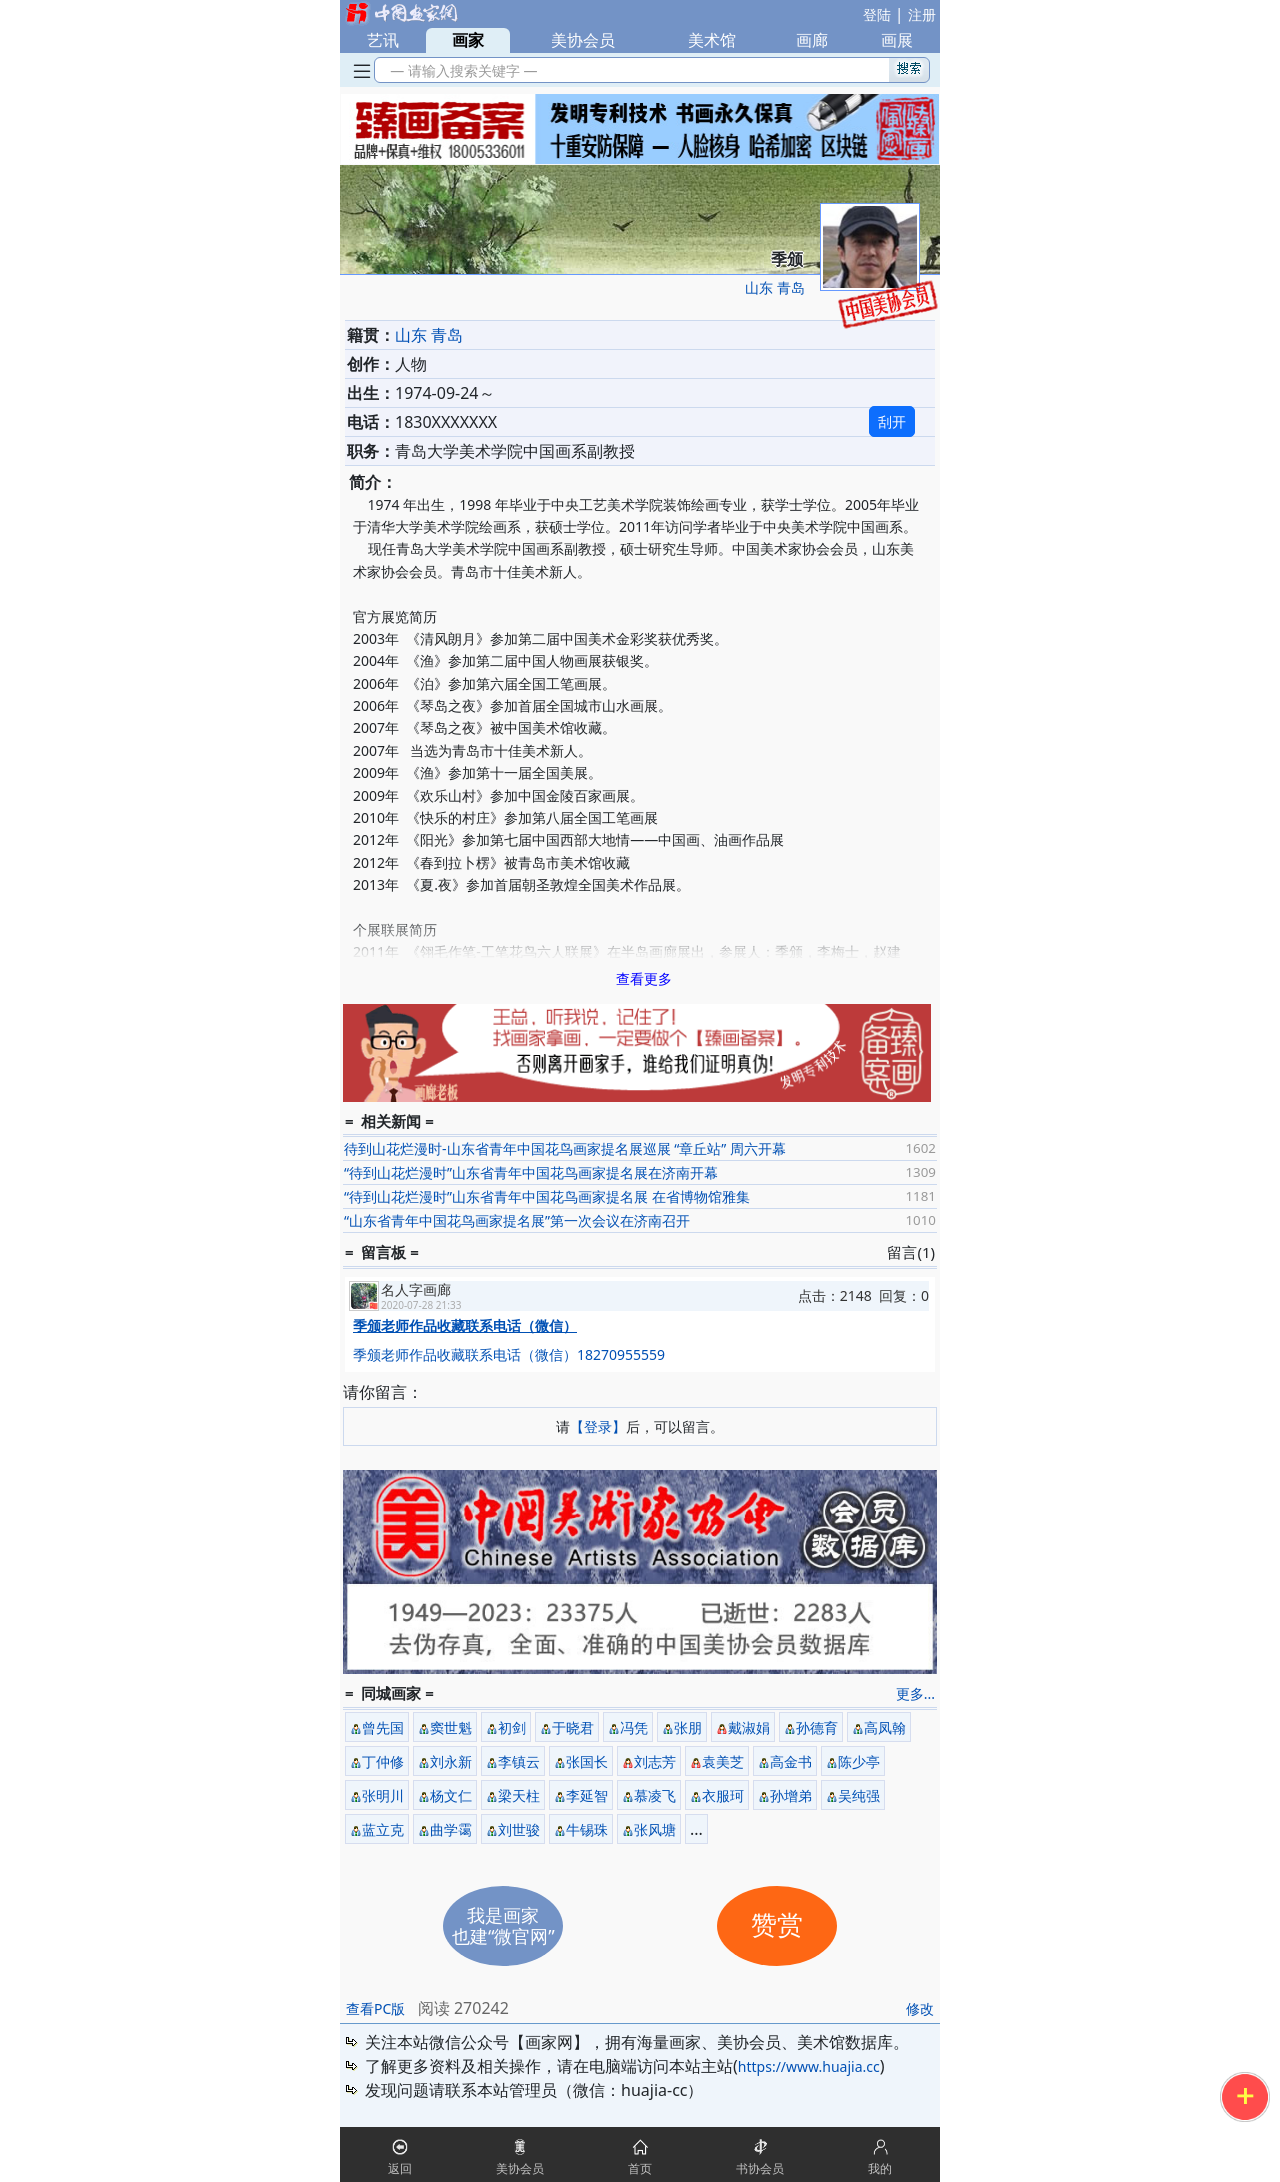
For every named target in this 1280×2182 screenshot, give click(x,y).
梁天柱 (519, 1795)
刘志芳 (655, 1761)
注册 (922, 14)
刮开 (892, 421)
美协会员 (583, 40)
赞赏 (777, 1925)
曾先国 (383, 1727)
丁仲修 (383, 1761)
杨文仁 (451, 1795)
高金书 (791, 1761)
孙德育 (817, 1727)
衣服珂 (723, 1795)
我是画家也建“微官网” (503, 1925)
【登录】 (598, 1426)
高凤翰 (885, 1727)
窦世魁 (451, 1727)
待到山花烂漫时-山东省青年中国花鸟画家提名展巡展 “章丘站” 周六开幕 (565, 1148)
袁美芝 (723, 1761)
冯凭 (634, 1727)
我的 (880, 2168)
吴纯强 (859, 1795)
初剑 (512, 1727)
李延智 (587, 1795)
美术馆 (712, 40)
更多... (915, 1693)
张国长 (587, 1761)
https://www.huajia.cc (809, 2066)
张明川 (383, 1795)
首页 (640, 2168)
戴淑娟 (749, 1727)
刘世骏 (519, 1829)
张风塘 (655, 1829)
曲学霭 (451, 1829)
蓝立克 (383, 1829)
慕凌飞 (655, 1795)
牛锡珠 (587, 1829)
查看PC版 (375, 2008)
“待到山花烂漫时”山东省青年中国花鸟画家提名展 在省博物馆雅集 (547, 1196)
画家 (468, 40)
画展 (897, 40)
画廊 (812, 40)
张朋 (688, 1727)
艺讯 (383, 40)
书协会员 (760, 2168)
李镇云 (519, 1761)
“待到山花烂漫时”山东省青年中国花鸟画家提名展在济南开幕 (531, 1172)
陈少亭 (859, 1761)
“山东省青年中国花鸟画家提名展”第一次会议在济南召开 (517, 1220)
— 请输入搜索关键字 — (460, 70)
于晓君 (573, 1727)
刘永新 (451, 1761)
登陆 (877, 14)
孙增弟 (791, 1795)
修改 (920, 2008)
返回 (400, 2168)
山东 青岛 (775, 287)
